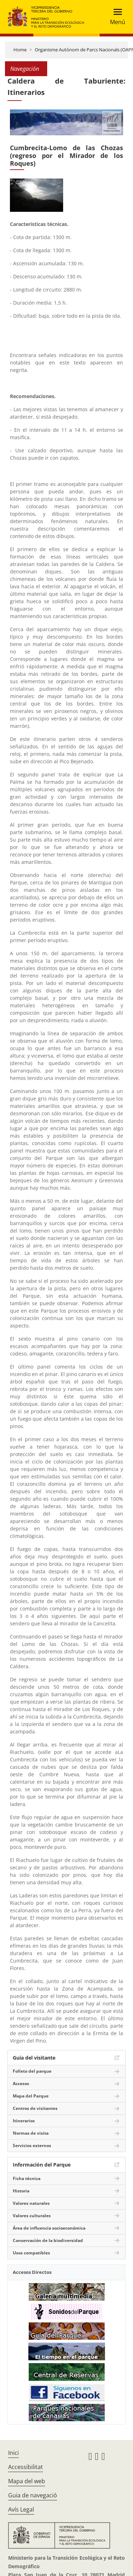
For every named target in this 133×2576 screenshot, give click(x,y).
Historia (21, 2191)
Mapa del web (26, 2481)
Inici (13, 2453)
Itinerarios (24, 2121)
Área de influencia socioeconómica (49, 2228)
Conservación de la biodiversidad (48, 2240)
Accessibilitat (25, 2467)
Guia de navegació (32, 2495)
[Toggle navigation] (115, 17)
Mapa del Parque (31, 2096)
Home (20, 49)
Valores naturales (31, 2203)
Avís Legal (21, 2509)
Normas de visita (31, 2133)
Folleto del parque (32, 2071)
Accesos (21, 2083)
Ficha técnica (26, 2178)
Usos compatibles (31, 2253)
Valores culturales (32, 2216)
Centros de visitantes (35, 2108)
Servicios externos (32, 2145)
